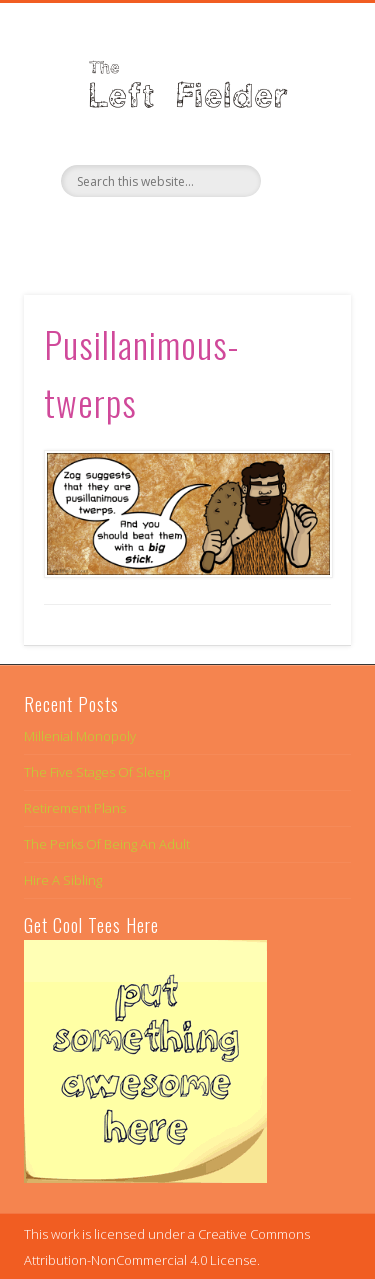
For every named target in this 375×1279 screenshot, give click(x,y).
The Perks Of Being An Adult (107, 844)
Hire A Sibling (63, 880)
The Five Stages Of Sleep (97, 772)
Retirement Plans (75, 808)
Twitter (185, 231)
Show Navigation (303, 179)
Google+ (226, 231)
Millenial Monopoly (80, 736)
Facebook (144, 231)
